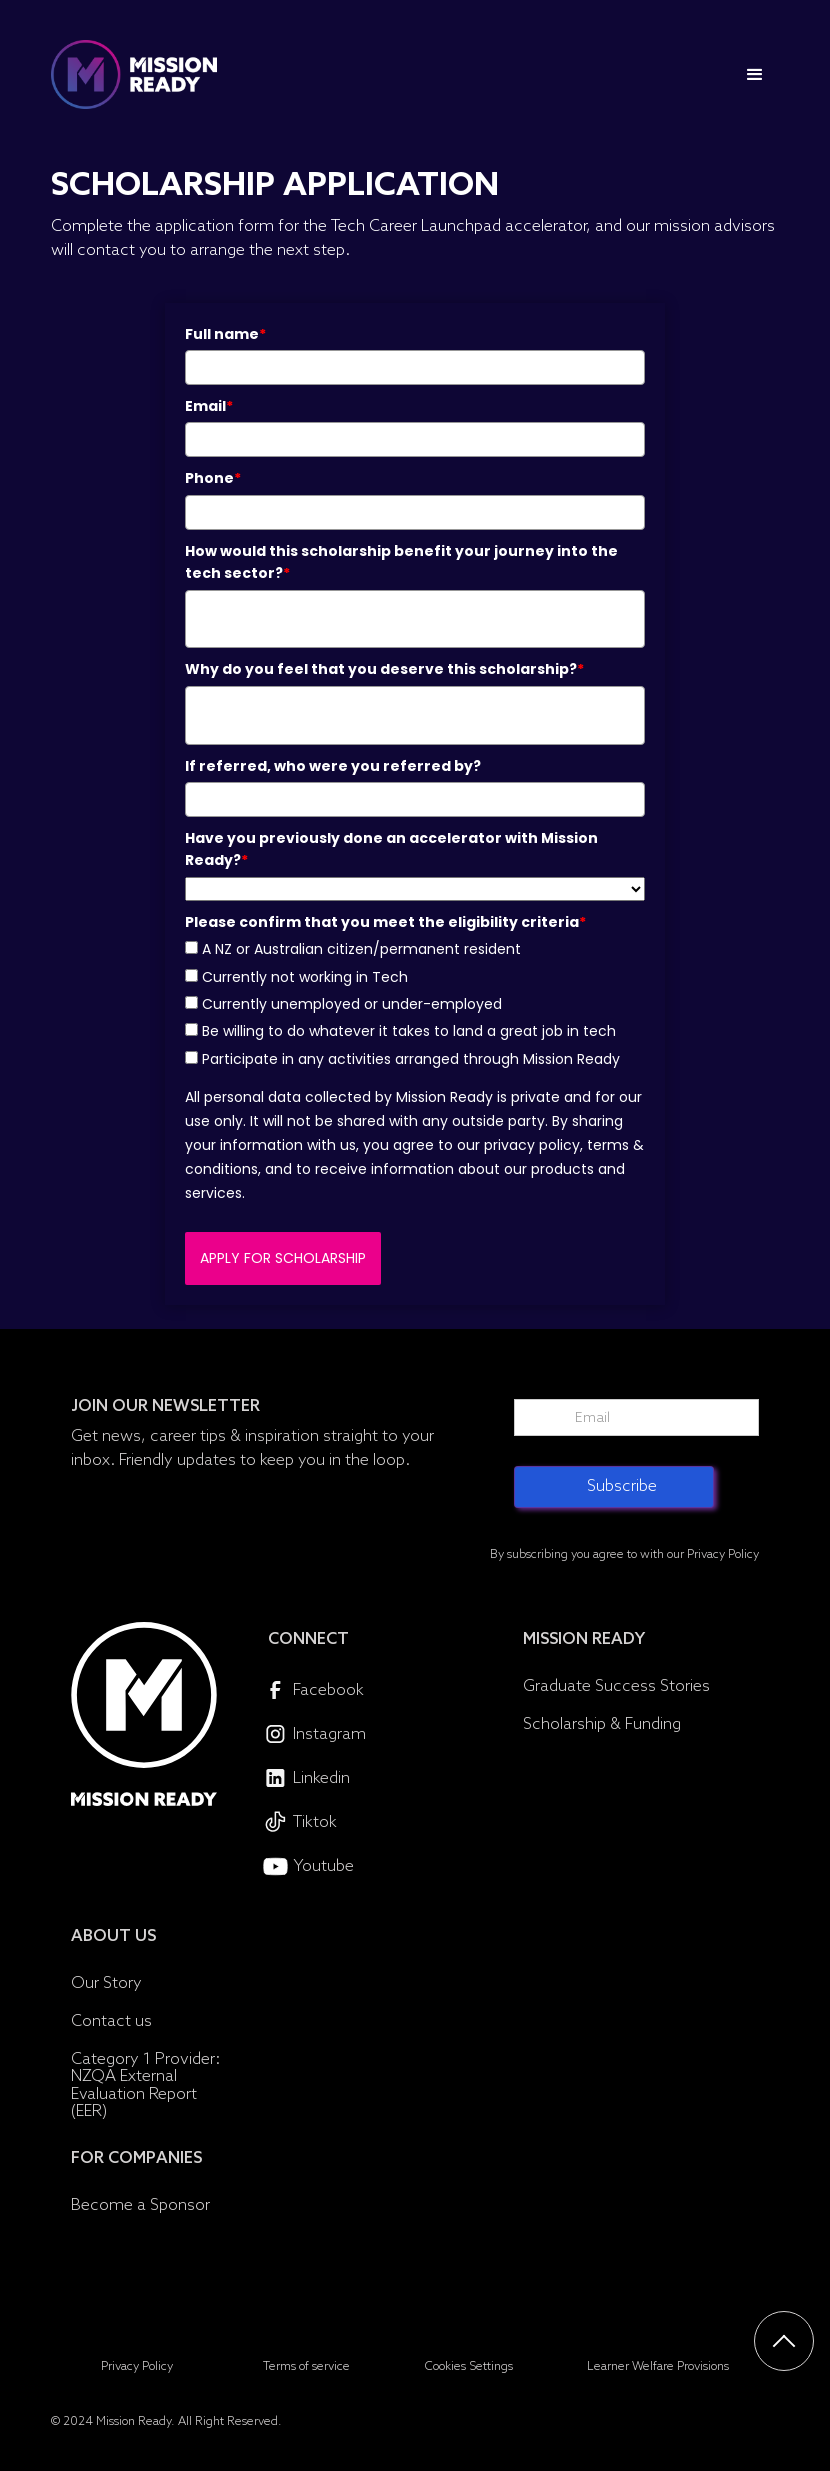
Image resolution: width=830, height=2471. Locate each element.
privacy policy (532, 1145)
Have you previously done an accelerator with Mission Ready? (391, 849)
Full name (225, 334)
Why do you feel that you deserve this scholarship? (384, 669)
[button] (755, 75)
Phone (213, 478)
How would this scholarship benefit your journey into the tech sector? (401, 562)
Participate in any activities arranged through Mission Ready (411, 1059)
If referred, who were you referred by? (333, 766)
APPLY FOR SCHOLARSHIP (283, 1258)
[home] (134, 74)
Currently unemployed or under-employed (352, 1004)
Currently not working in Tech (305, 977)
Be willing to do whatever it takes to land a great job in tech (409, 1031)
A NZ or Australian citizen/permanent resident (361, 949)
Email (209, 406)
